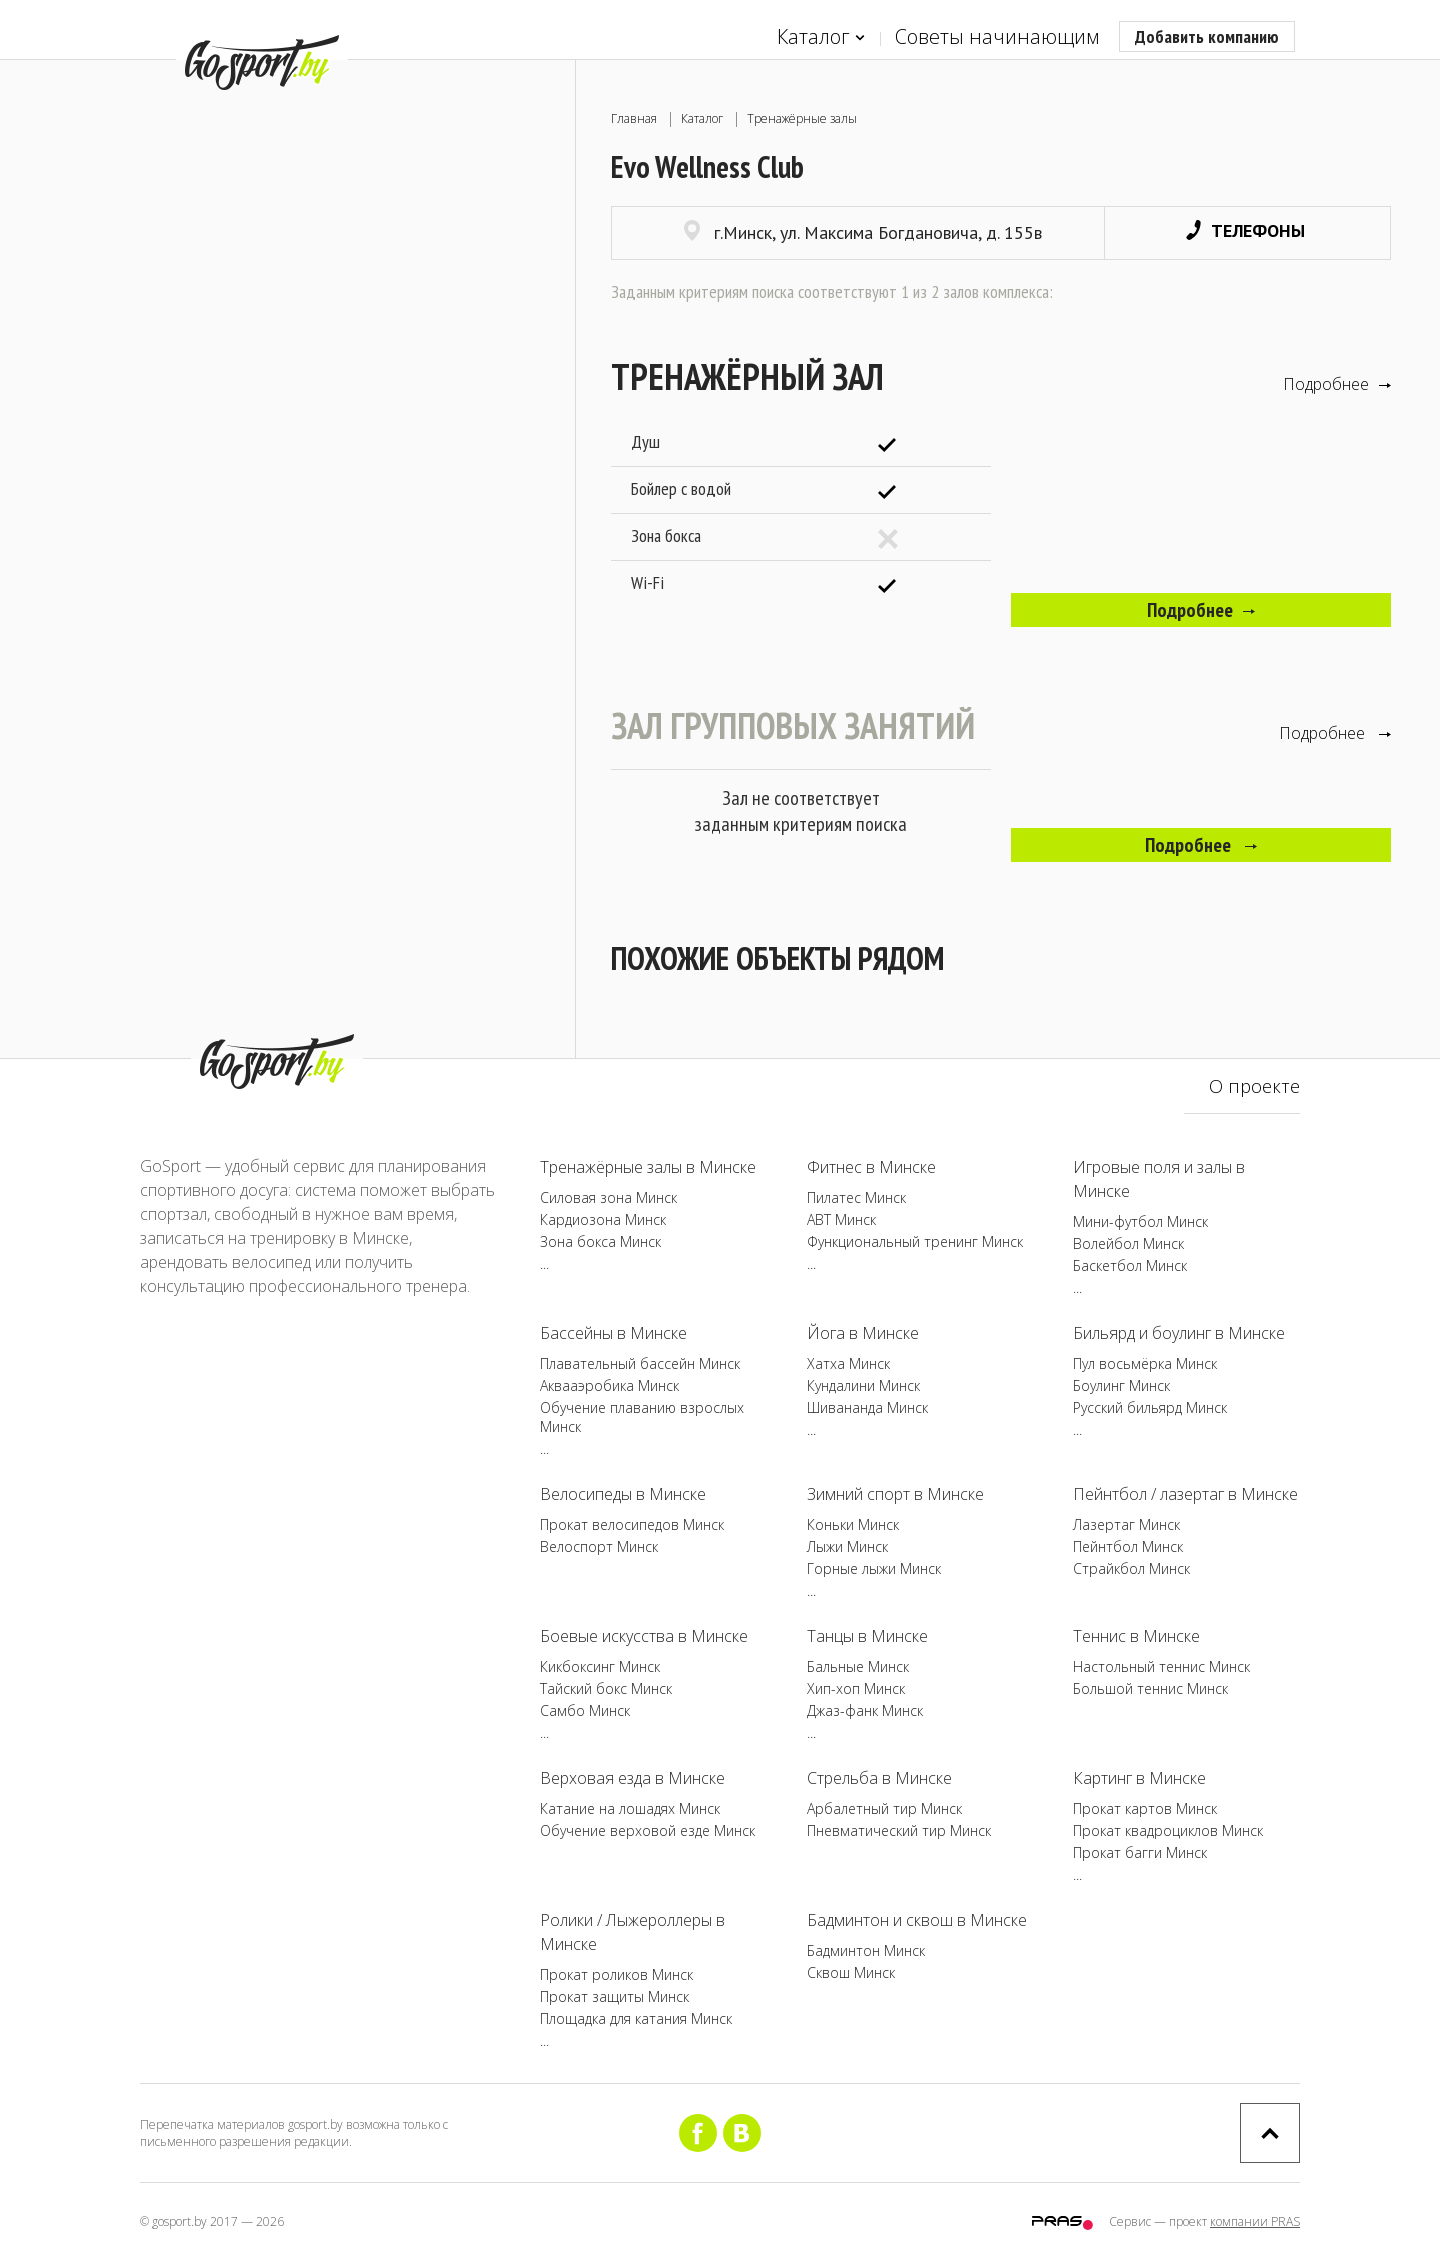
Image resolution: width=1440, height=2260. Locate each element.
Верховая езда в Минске (632, 1778)
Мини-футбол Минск (1140, 1221)
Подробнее (1337, 384)
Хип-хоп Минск (856, 1688)
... (544, 1263)
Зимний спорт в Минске (895, 1494)
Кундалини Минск (863, 1385)
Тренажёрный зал (747, 376)
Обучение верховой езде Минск (647, 1830)
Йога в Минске (863, 1333)
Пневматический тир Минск (899, 1830)
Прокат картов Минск (1145, 1808)
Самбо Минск (585, 1710)
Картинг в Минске (1139, 1778)
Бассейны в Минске (613, 1333)
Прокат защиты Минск (614, 1996)
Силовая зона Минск (608, 1197)
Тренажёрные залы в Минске (648, 1167)
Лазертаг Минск (1126, 1524)
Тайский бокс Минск (606, 1688)
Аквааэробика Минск (609, 1385)
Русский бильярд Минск (1150, 1407)
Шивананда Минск (867, 1407)
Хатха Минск (848, 1363)
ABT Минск (841, 1219)
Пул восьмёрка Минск (1145, 1363)
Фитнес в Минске (871, 1167)
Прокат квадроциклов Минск (1168, 1830)
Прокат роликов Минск (616, 1974)
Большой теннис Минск (1150, 1688)
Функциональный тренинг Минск (915, 1241)
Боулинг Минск (1121, 1385)
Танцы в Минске (867, 1636)
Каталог (821, 37)
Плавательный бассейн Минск (640, 1363)
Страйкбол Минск (1131, 1568)
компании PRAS (1255, 2221)
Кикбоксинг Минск (600, 1666)
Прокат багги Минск (1140, 1852)
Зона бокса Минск (600, 1241)
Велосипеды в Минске (623, 1494)
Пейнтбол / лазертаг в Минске (1185, 1494)
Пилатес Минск (856, 1197)
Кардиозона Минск (603, 1219)
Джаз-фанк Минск (865, 1710)
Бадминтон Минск (866, 1950)
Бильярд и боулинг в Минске (1179, 1333)
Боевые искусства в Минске (644, 1636)
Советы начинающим (997, 36)
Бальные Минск (858, 1666)
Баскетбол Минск (1130, 1265)
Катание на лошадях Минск (630, 1808)
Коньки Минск (853, 1524)
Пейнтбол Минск (1128, 1546)
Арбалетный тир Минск (884, 1808)
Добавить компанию (1207, 36)
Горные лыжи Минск (874, 1568)
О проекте (1254, 1086)
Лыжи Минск (847, 1546)
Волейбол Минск (1128, 1243)
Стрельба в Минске (879, 1778)
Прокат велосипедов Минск (632, 1524)
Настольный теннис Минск (1161, 1666)
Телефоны (1245, 230)
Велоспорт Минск (599, 1546)
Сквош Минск (851, 1972)
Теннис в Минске (1136, 1636)
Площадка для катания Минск (636, 2018)
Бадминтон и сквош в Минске (917, 1920)
